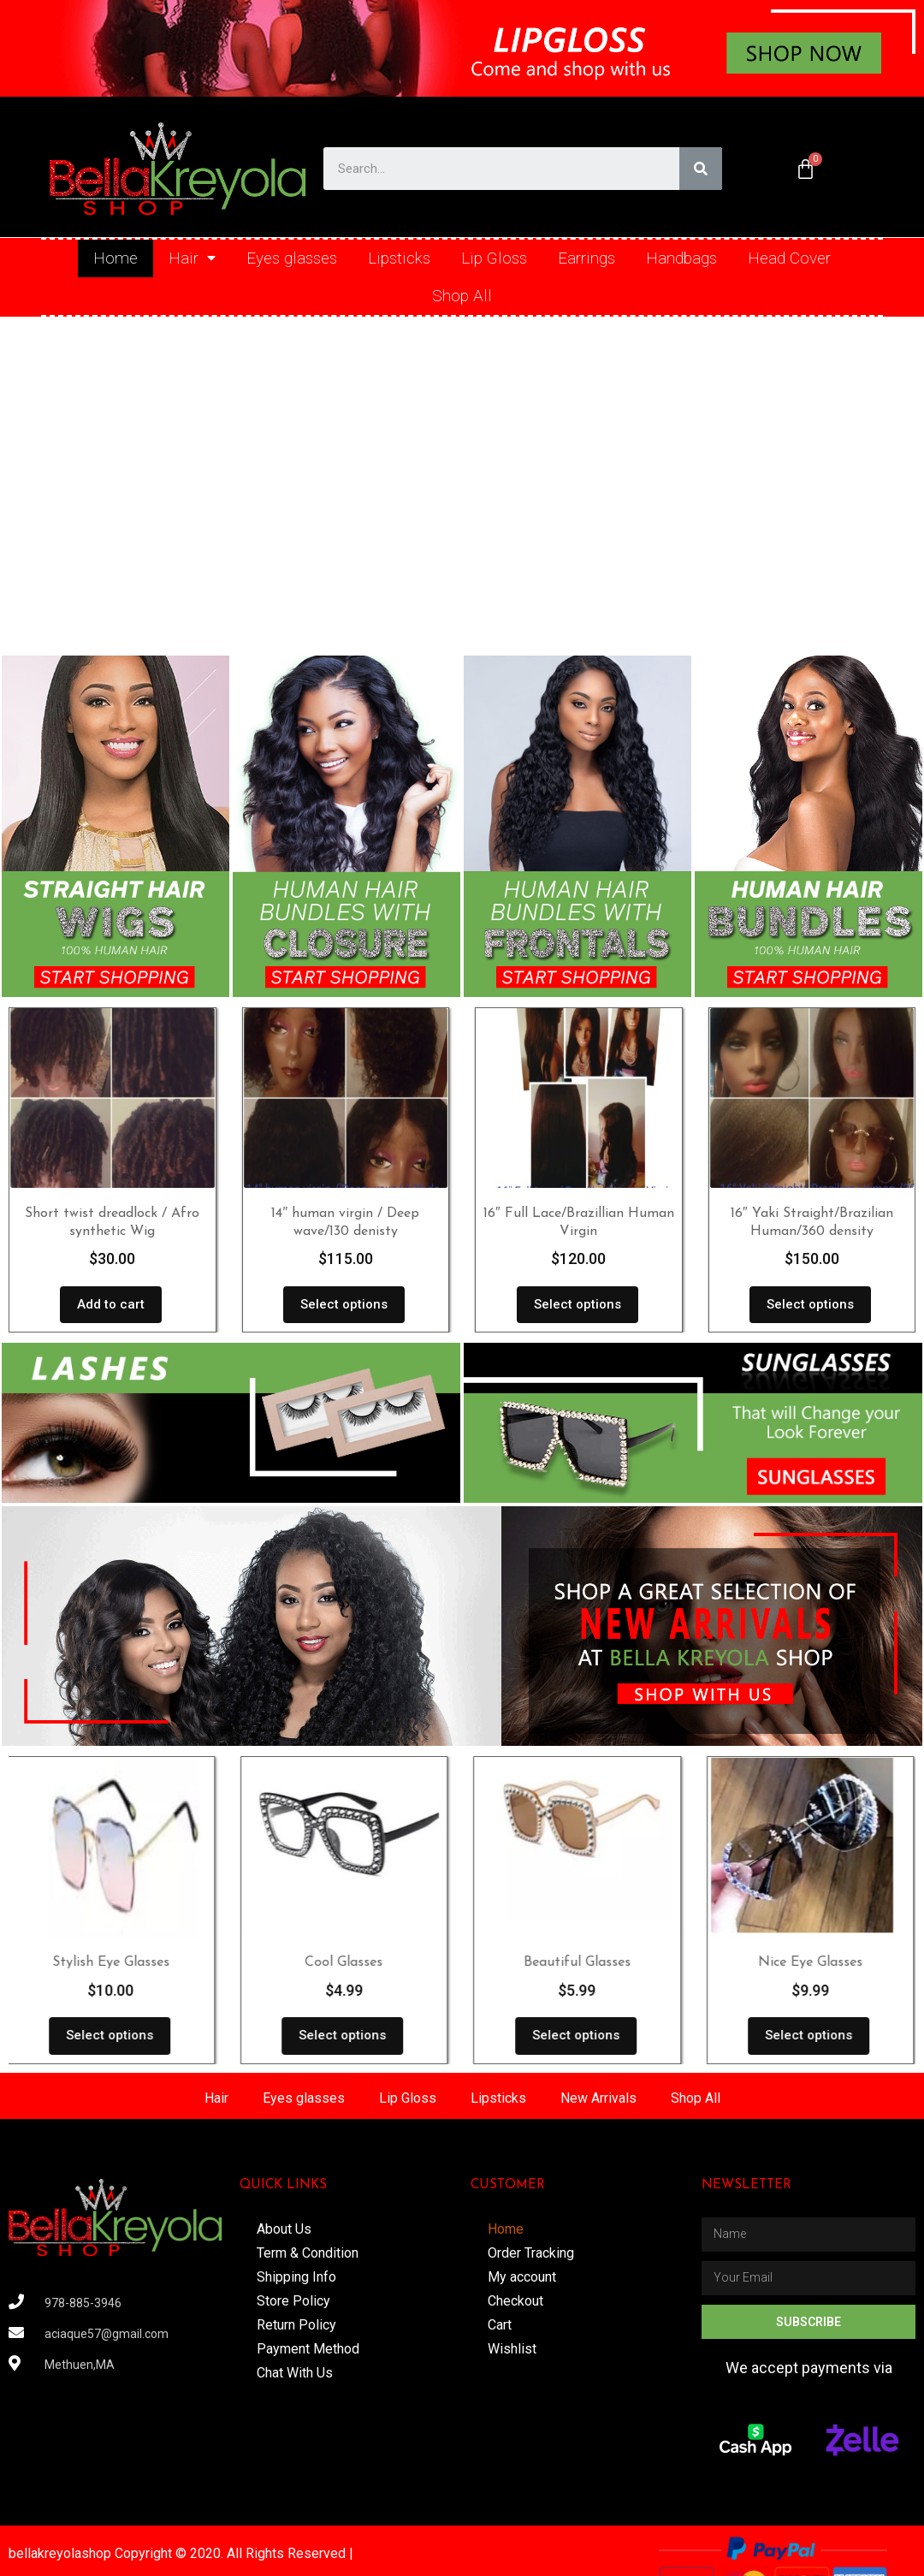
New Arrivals (598, 2098)
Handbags (681, 258)
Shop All (462, 296)
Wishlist (512, 2349)
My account (522, 2277)
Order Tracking (531, 2253)
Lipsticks (399, 258)
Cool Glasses (345, 1962)
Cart (500, 2325)
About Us (284, 2229)
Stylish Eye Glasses (112, 1962)
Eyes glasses (291, 258)
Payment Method (308, 2349)
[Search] (700, 168)
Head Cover (789, 258)
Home (115, 258)
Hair (192, 258)
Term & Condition (307, 2253)
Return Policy (296, 2325)
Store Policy (293, 2301)
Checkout (515, 2301)
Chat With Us (295, 2373)
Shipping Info (296, 2277)
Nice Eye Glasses (812, 1962)
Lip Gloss (494, 258)
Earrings (586, 258)
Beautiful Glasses (578, 1962)
